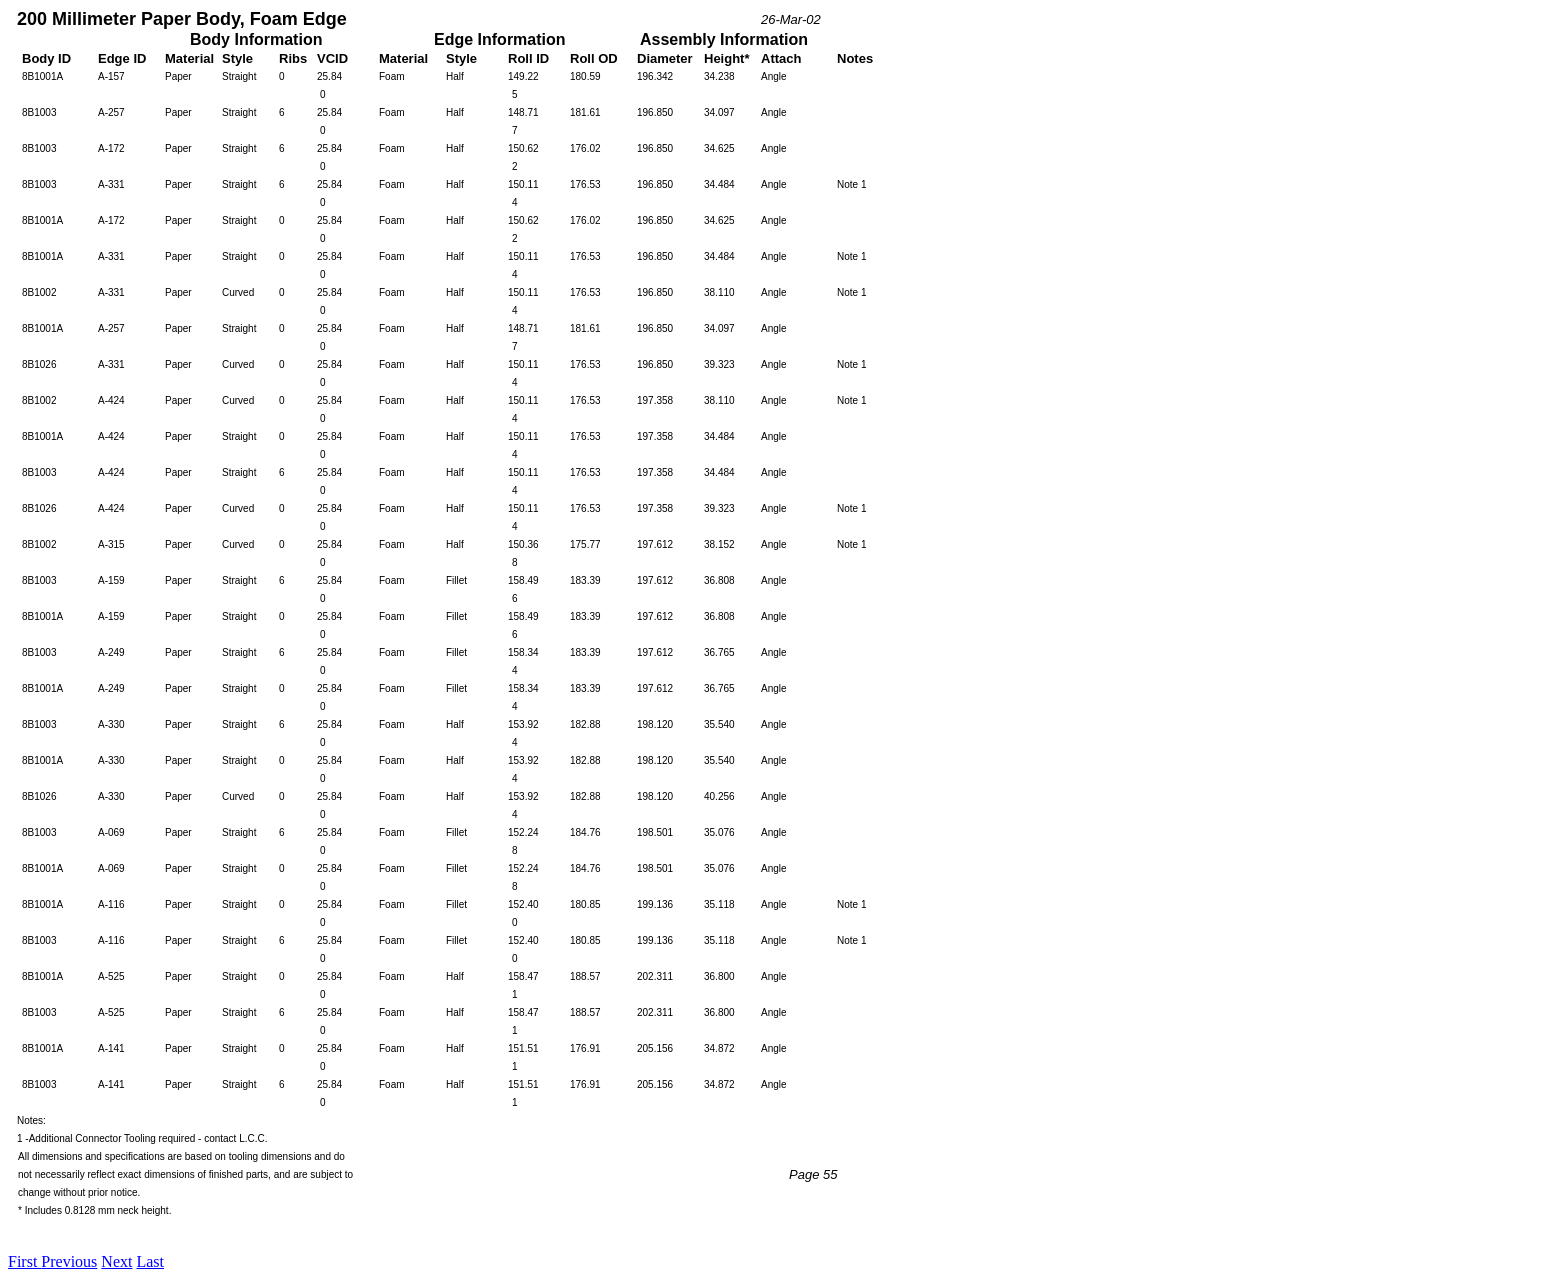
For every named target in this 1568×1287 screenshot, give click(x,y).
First (24, 1261)
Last (150, 1261)
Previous (69, 1261)
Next (116, 1261)
